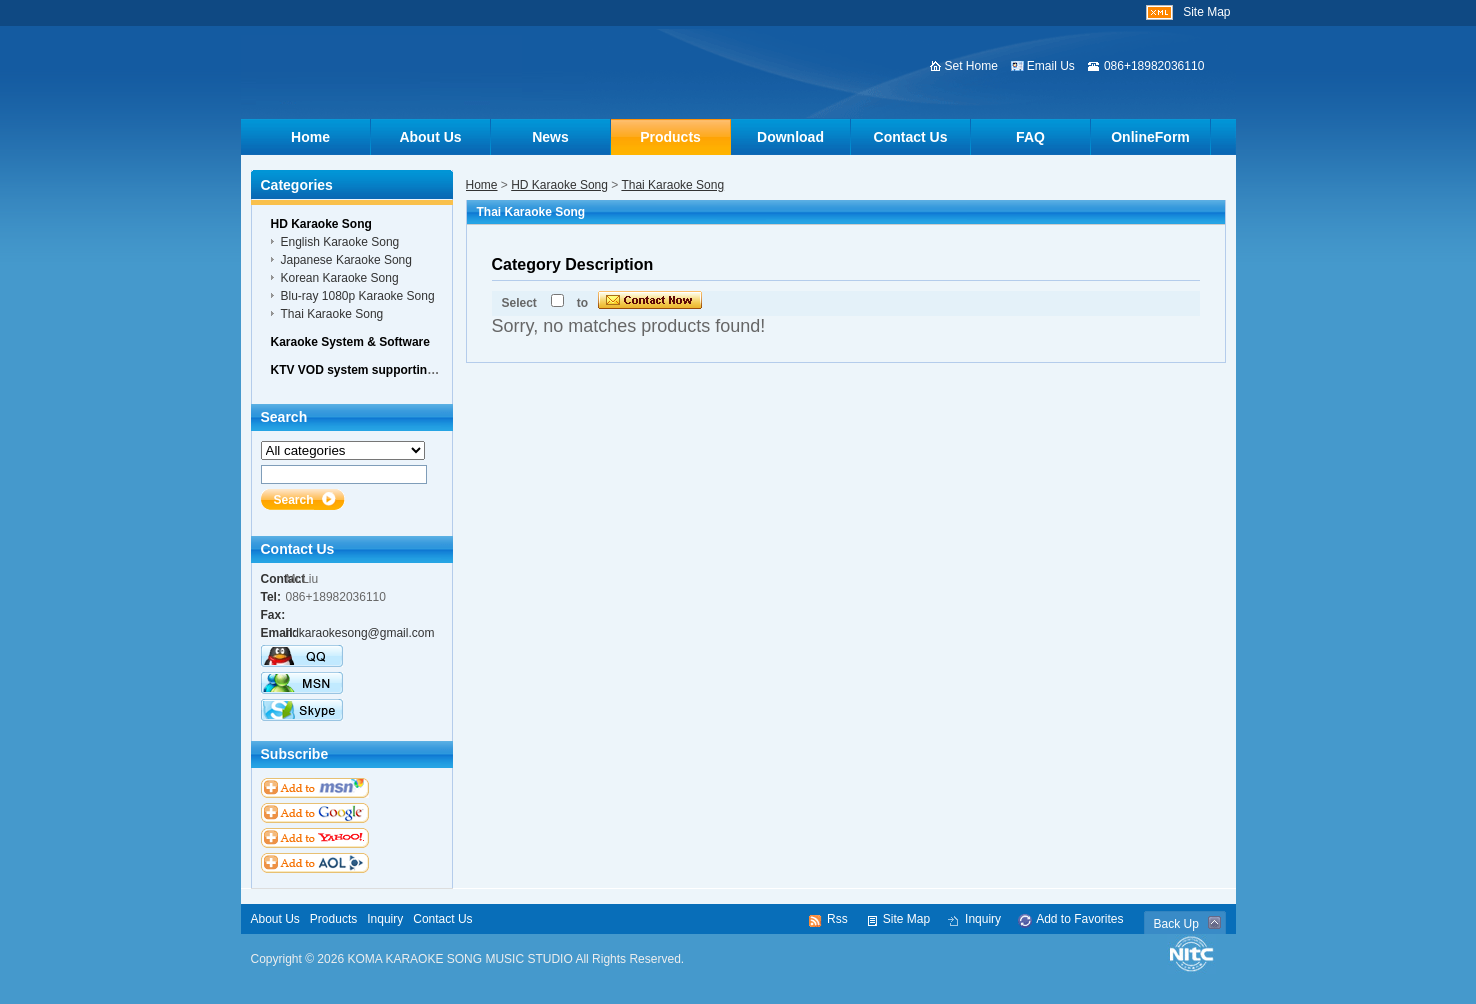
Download (790, 137)
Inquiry (385, 919)
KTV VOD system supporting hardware (381, 370)
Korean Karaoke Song (340, 278)
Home (310, 137)
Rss (837, 919)
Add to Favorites (1079, 919)
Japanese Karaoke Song (346, 260)
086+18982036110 (1154, 66)
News (550, 137)
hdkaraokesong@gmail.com (360, 633)
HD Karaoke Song (559, 185)
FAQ (1030, 137)
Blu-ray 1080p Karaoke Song (358, 296)
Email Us (1051, 66)
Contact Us (911, 137)
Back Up (1176, 924)
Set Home (971, 66)
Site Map (1206, 12)
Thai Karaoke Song (672, 185)
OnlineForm (1150, 137)
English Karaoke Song (340, 242)
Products (670, 137)
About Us (430, 137)
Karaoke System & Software (350, 342)
